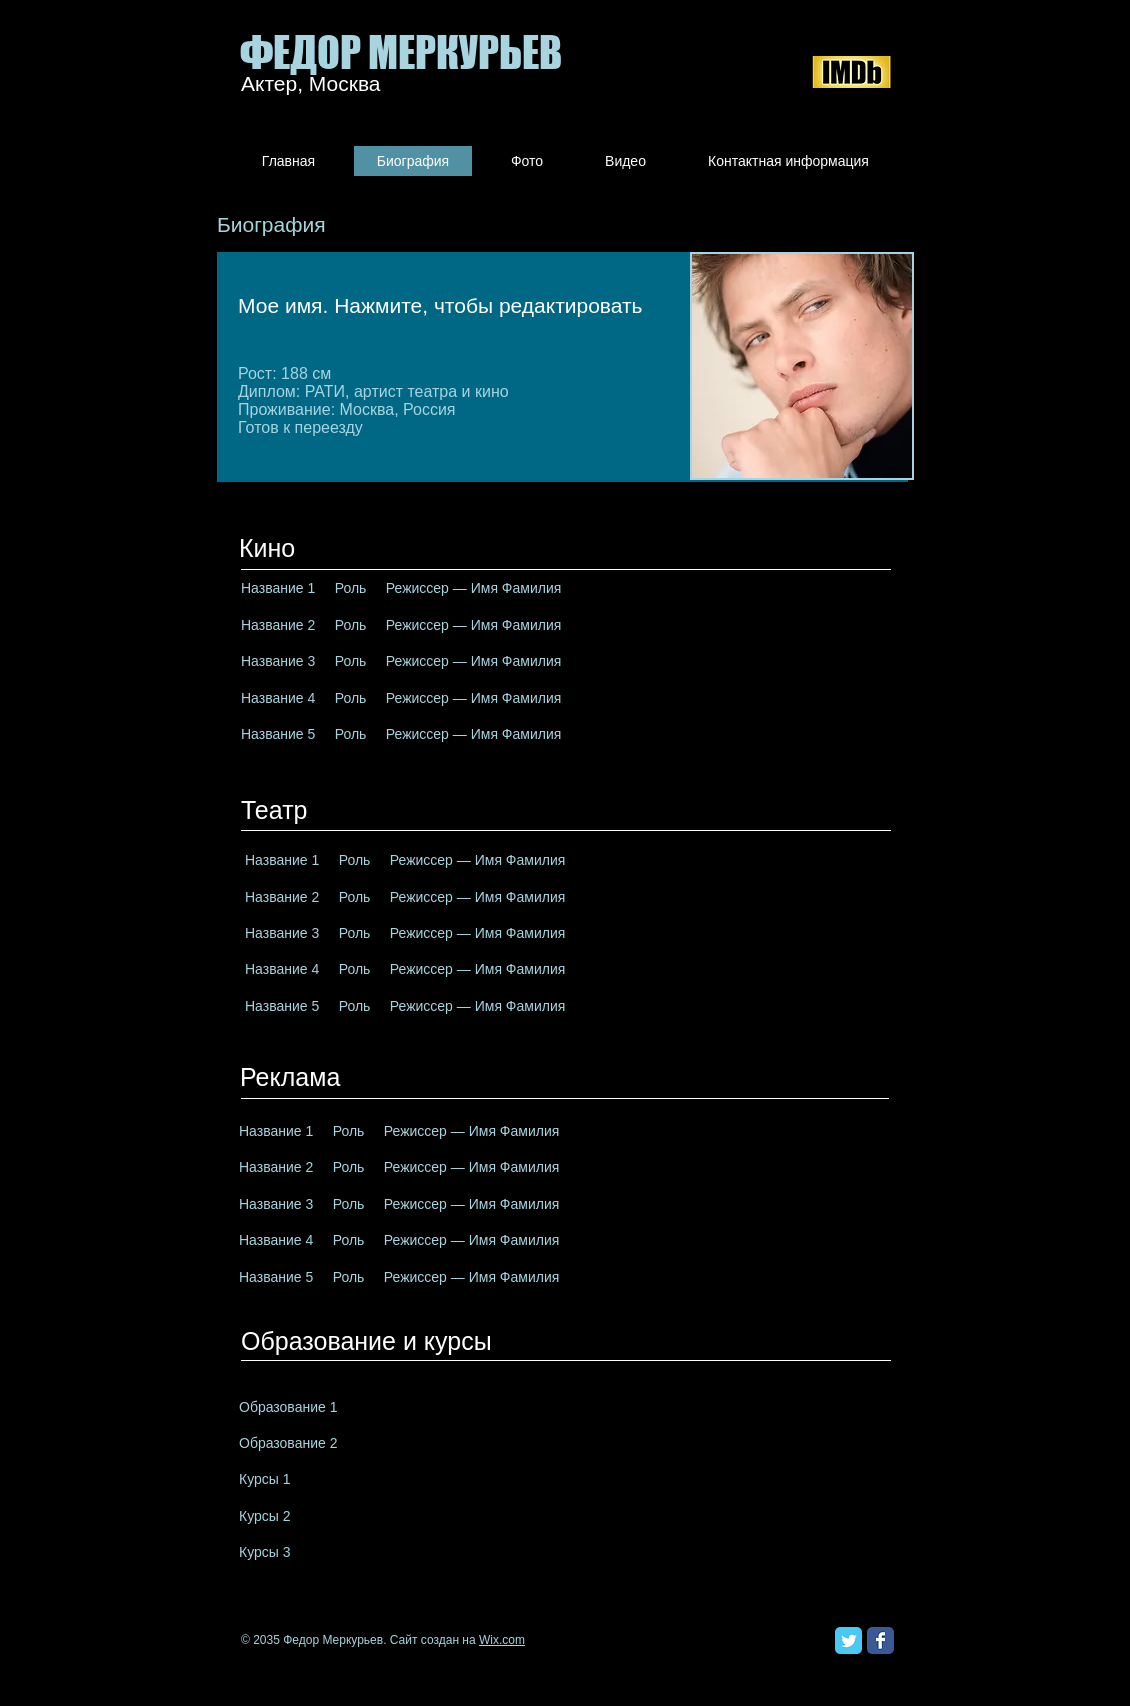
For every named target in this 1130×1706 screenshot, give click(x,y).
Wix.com (502, 1640)
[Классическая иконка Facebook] (880, 1640)
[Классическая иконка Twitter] (848, 1640)
